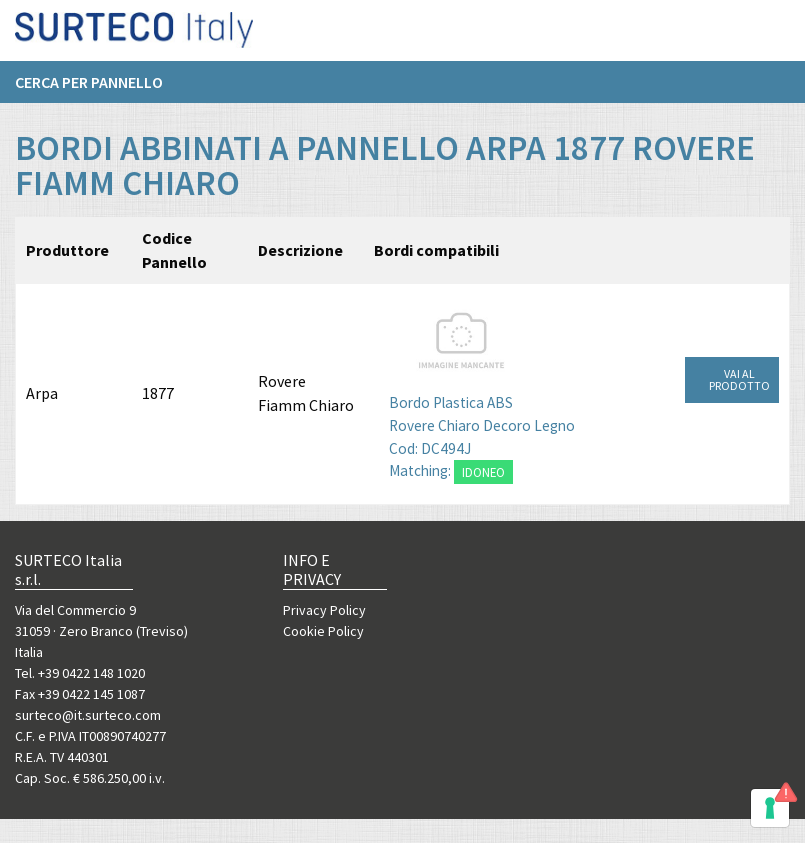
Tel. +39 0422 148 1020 (80, 673)
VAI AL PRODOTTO (739, 379)
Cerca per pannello (89, 89)
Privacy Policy (324, 610)
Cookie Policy (323, 631)
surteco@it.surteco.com (88, 715)
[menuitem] (99, 89)
